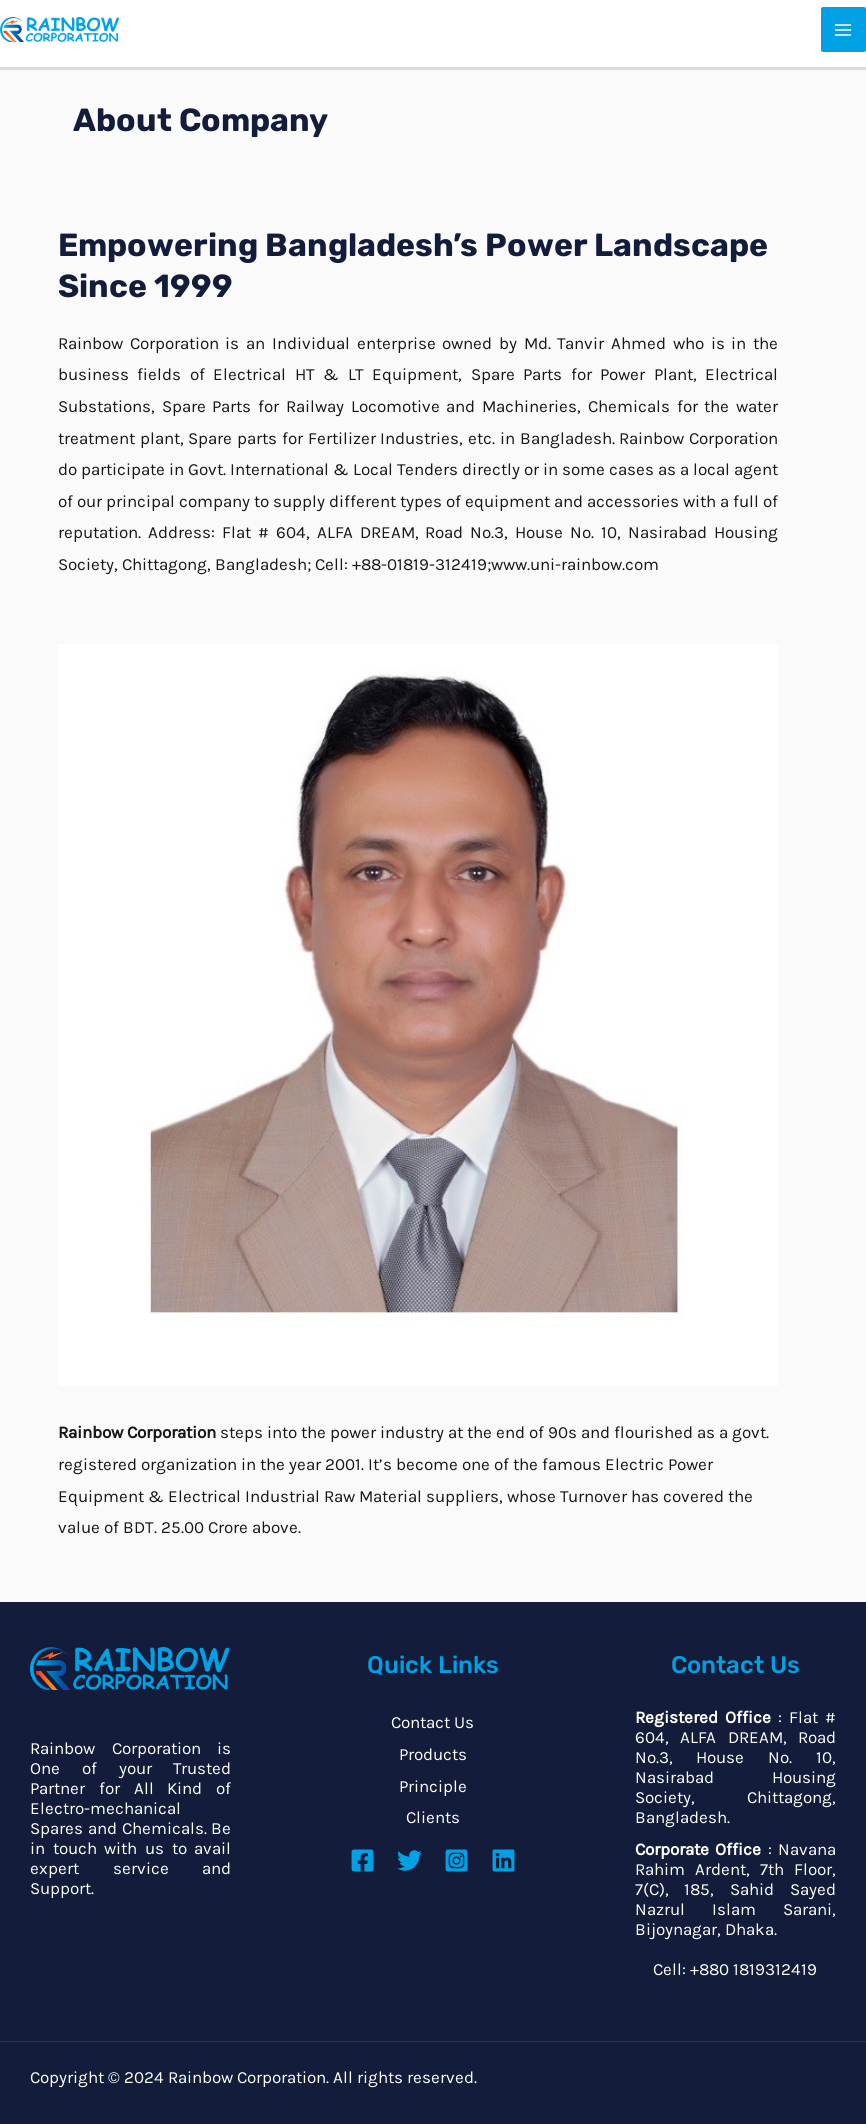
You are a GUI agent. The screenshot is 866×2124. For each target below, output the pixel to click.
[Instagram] (456, 1860)
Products (433, 1754)
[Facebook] (362, 1860)
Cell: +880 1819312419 (735, 1969)
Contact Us (432, 1722)
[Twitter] (409, 1860)
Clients (433, 1817)
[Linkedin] (503, 1860)
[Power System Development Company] (60, 28)
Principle (433, 1786)
